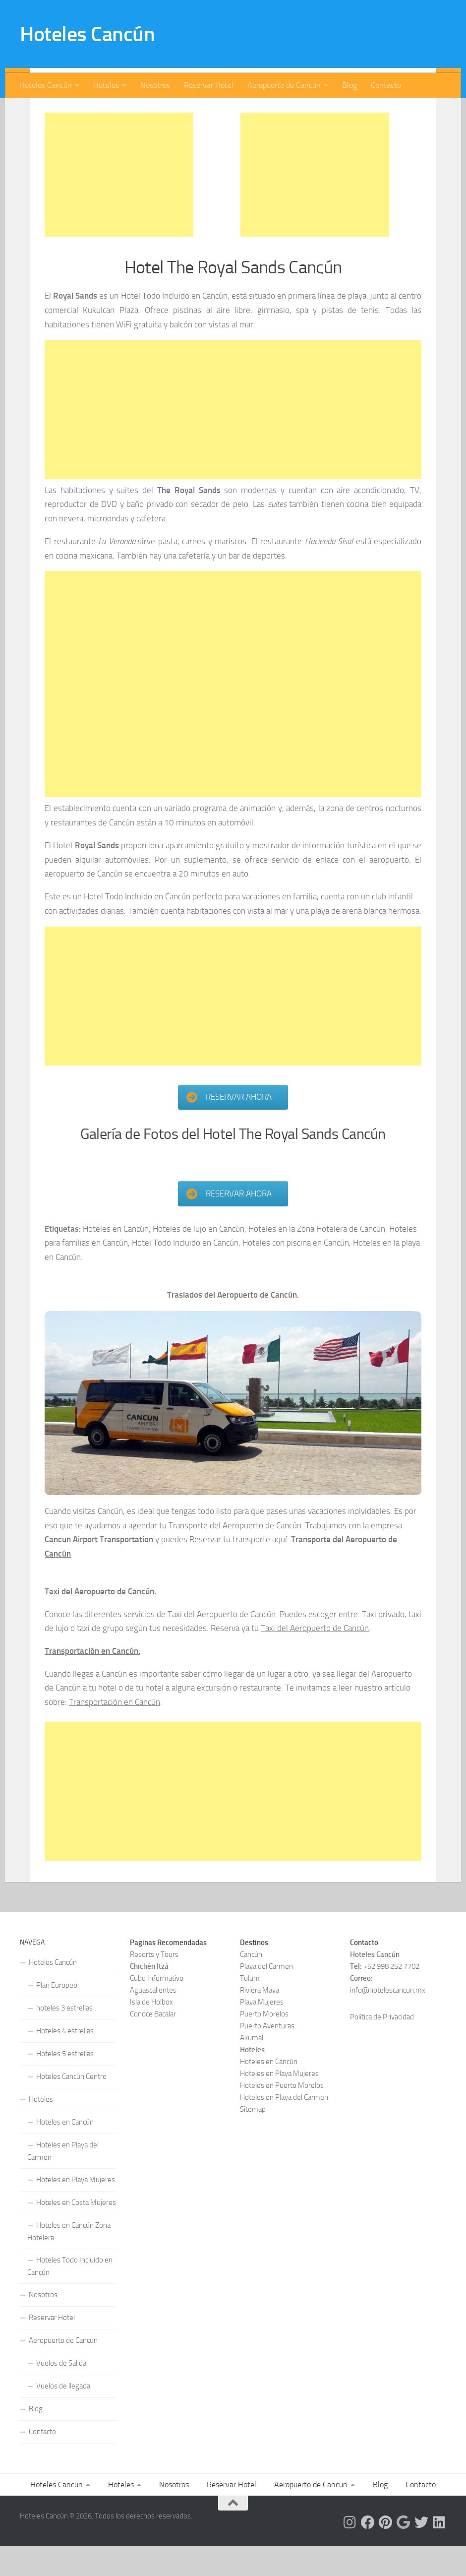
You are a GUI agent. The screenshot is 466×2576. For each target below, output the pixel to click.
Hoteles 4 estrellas (65, 2061)
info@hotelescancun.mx (387, 2020)
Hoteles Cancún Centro (71, 2106)
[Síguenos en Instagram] (350, 2553)
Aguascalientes (153, 2020)
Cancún (251, 1984)
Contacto (386, 85)
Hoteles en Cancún (65, 2152)
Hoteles (106, 85)
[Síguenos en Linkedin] (439, 2553)
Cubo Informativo (156, 2008)
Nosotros (155, 85)
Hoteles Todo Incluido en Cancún (70, 2296)
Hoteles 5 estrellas (65, 2083)
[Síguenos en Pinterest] (386, 2553)
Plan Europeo (56, 2015)
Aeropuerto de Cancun (284, 85)
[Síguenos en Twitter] (421, 2553)
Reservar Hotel (208, 85)
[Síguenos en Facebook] (368, 2553)
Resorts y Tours (154, 1984)
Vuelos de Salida (61, 2393)
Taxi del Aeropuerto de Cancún (99, 1622)
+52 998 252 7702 (391, 1996)
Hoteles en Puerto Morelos (282, 2115)
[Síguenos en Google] (403, 2553)
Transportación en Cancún (114, 1732)
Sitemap (253, 2139)
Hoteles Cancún (87, 34)
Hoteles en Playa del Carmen (63, 2181)
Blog (349, 85)
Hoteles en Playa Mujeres (75, 2209)
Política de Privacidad (382, 2047)
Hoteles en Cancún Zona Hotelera (69, 2261)
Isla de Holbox (151, 2032)
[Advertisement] (119, 204)
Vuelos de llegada (63, 2416)
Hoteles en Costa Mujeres (76, 2232)
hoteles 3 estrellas (64, 2038)
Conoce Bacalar (153, 2044)
